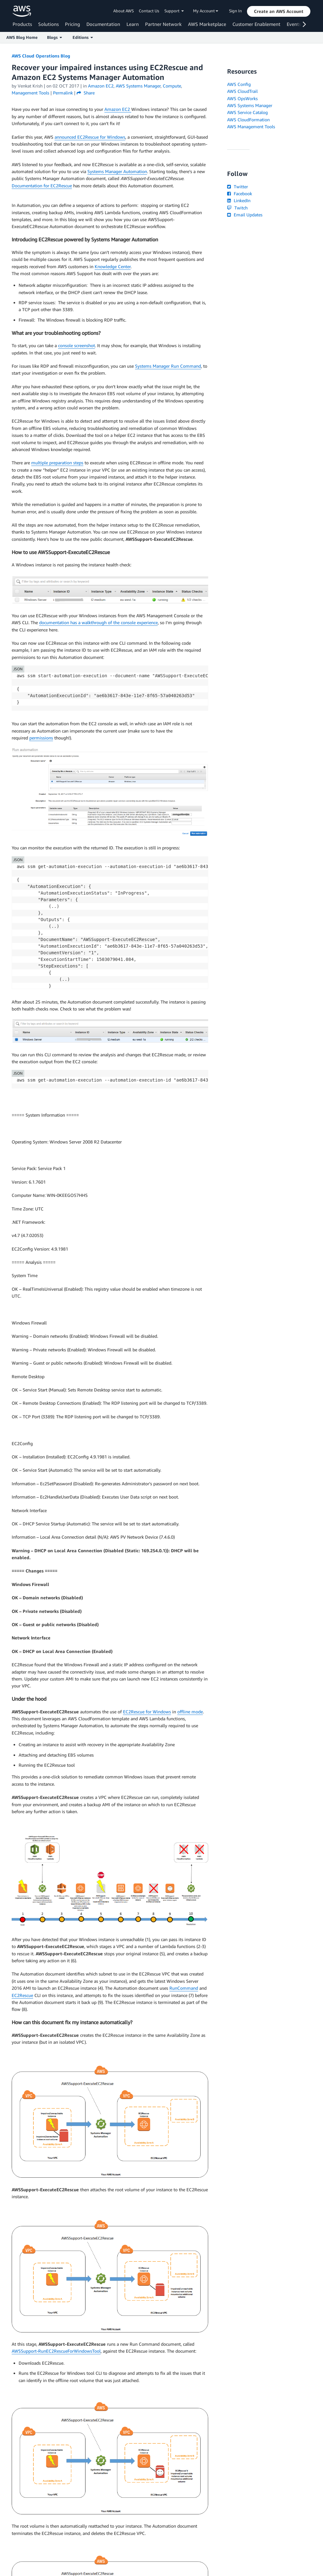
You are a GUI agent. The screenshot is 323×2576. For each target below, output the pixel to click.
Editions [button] (83, 37)
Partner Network (163, 24)
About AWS (123, 10)
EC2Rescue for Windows (147, 1711)
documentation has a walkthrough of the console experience (98, 622)
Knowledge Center (113, 266)
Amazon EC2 (117, 109)
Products (22, 24)
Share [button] (86, 92)
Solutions (48, 24)
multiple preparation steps (57, 462)
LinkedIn (238, 200)
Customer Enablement (256, 24)
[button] (278, 11)
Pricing (72, 24)
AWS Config (239, 84)
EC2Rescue (22, 1995)
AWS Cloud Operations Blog (41, 55)
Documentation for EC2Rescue (42, 185)
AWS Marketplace (207, 24)
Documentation (103, 24)
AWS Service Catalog (247, 112)
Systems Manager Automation (117, 171)
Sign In (235, 10)
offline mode (190, 1711)
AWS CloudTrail (242, 91)
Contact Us (149, 10)
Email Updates (244, 214)
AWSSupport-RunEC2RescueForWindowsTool (56, 2351)
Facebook (239, 193)
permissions (41, 737)
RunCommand (183, 1988)
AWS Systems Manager (249, 105)
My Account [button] (205, 10)
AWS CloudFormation (248, 119)
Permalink (63, 92)
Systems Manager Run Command (168, 366)
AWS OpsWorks (242, 98)
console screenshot (76, 345)
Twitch (237, 207)
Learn (132, 24)
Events (294, 24)
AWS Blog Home (22, 37)
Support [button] (174, 10)
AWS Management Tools (251, 126)
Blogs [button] (54, 37)
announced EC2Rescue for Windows (90, 137)
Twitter (237, 186)
